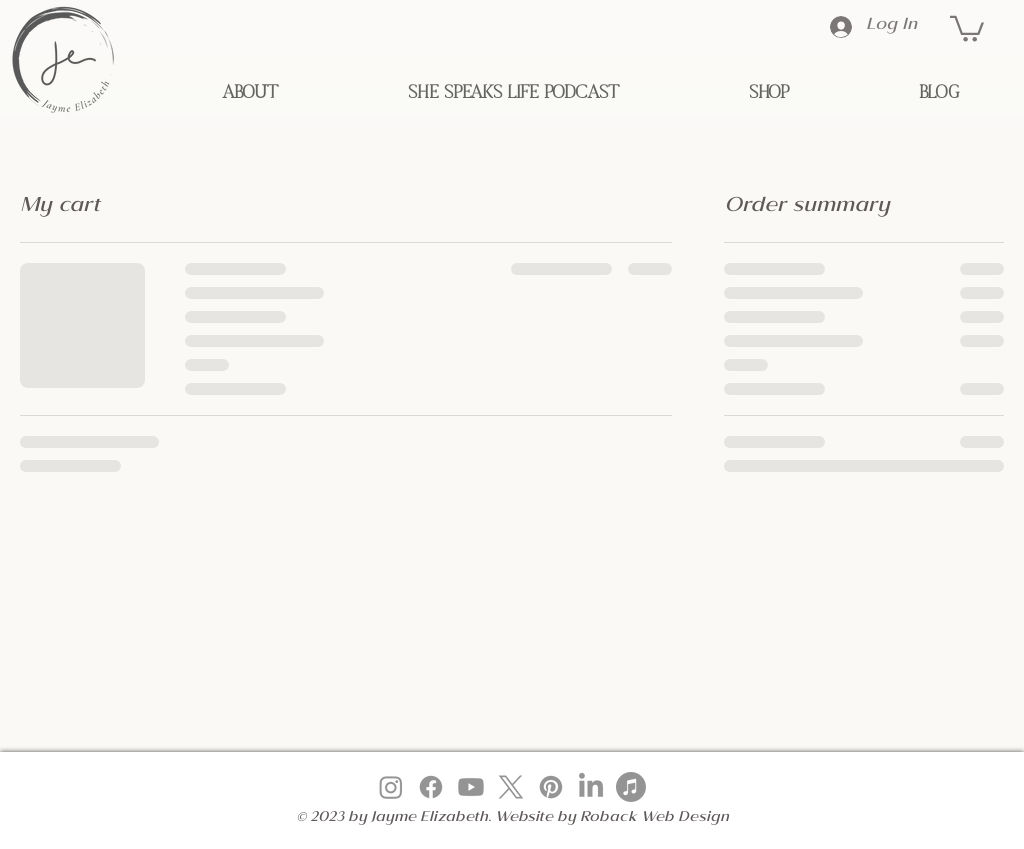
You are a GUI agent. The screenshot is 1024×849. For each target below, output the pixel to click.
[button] (967, 27)
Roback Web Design (654, 819)
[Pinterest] (551, 787)
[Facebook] (431, 787)
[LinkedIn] (591, 787)
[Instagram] (391, 787)
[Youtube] (471, 787)
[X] (511, 787)
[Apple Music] (631, 787)
